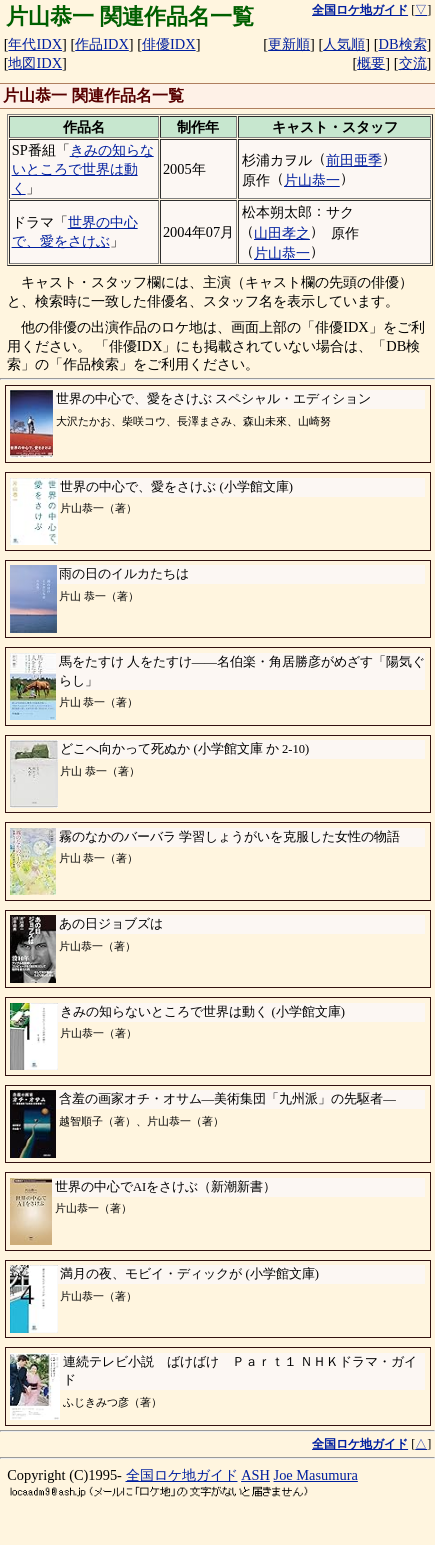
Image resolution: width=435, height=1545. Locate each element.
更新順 (289, 44)
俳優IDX (169, 44)
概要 (371, 63)
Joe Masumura (316, 1475)
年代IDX (35, 44)
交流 (413, 63)
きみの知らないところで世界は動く (83, 168)
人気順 (344, 44)
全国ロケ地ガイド (182, 1475)
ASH (255, 1475)
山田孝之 (282, 233)
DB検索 (403, 44)
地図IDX (35, 63)
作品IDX (102, 44)
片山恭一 (312, 180)
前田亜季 (354, 160)
